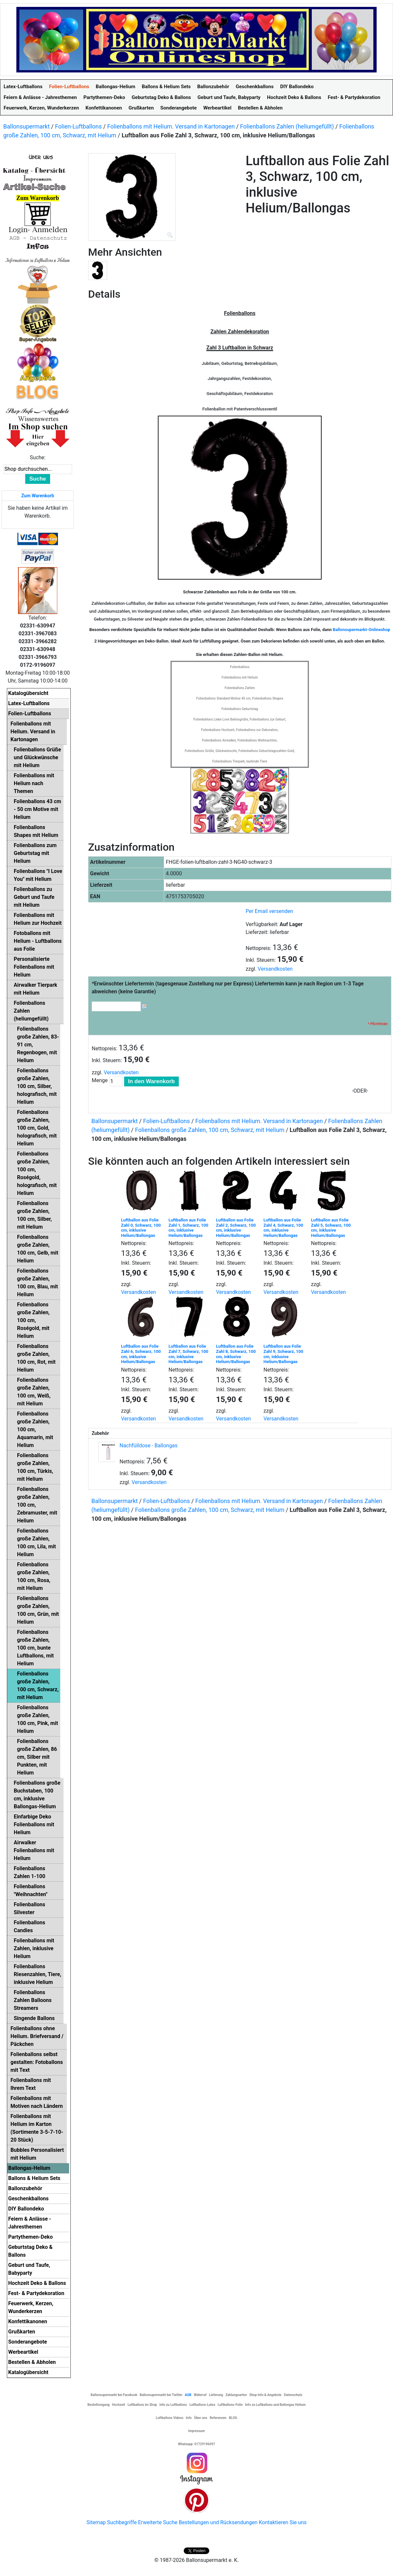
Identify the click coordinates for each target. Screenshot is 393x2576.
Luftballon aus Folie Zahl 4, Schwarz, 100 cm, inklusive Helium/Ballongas (283, 1228)
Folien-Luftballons (78, 126)
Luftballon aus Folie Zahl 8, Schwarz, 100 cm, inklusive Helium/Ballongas (236, 1354)
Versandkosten (275, 969)
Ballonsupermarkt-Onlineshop (361, 629)
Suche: (38, 457)
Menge (100, 1080)
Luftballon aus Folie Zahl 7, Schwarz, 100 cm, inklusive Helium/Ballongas (188, 1354)
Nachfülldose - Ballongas (149, 1445)
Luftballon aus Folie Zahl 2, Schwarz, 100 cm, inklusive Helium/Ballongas (236, 1228)
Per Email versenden (269, 911)
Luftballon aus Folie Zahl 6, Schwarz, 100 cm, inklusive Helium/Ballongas (141, 1354)
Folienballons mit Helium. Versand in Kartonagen (171, 126)
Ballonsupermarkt (26, 126)
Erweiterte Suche (157, 2522)
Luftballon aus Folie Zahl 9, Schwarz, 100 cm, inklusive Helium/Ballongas (283, 1354)
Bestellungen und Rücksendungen (218, 2522)
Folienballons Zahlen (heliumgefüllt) (287, 126)
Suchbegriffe (122, 2522)
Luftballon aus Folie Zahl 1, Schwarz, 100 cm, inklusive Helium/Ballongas (188, 1228)
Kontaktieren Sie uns (283, 2522)
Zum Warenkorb (37, 495)
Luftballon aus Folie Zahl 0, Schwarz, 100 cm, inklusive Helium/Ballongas (141, 1228)
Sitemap (96, 2522)
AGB (188, 2395)
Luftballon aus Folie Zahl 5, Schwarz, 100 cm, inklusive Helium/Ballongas (331, 1228)
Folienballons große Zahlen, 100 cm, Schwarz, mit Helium (209, 1129)
